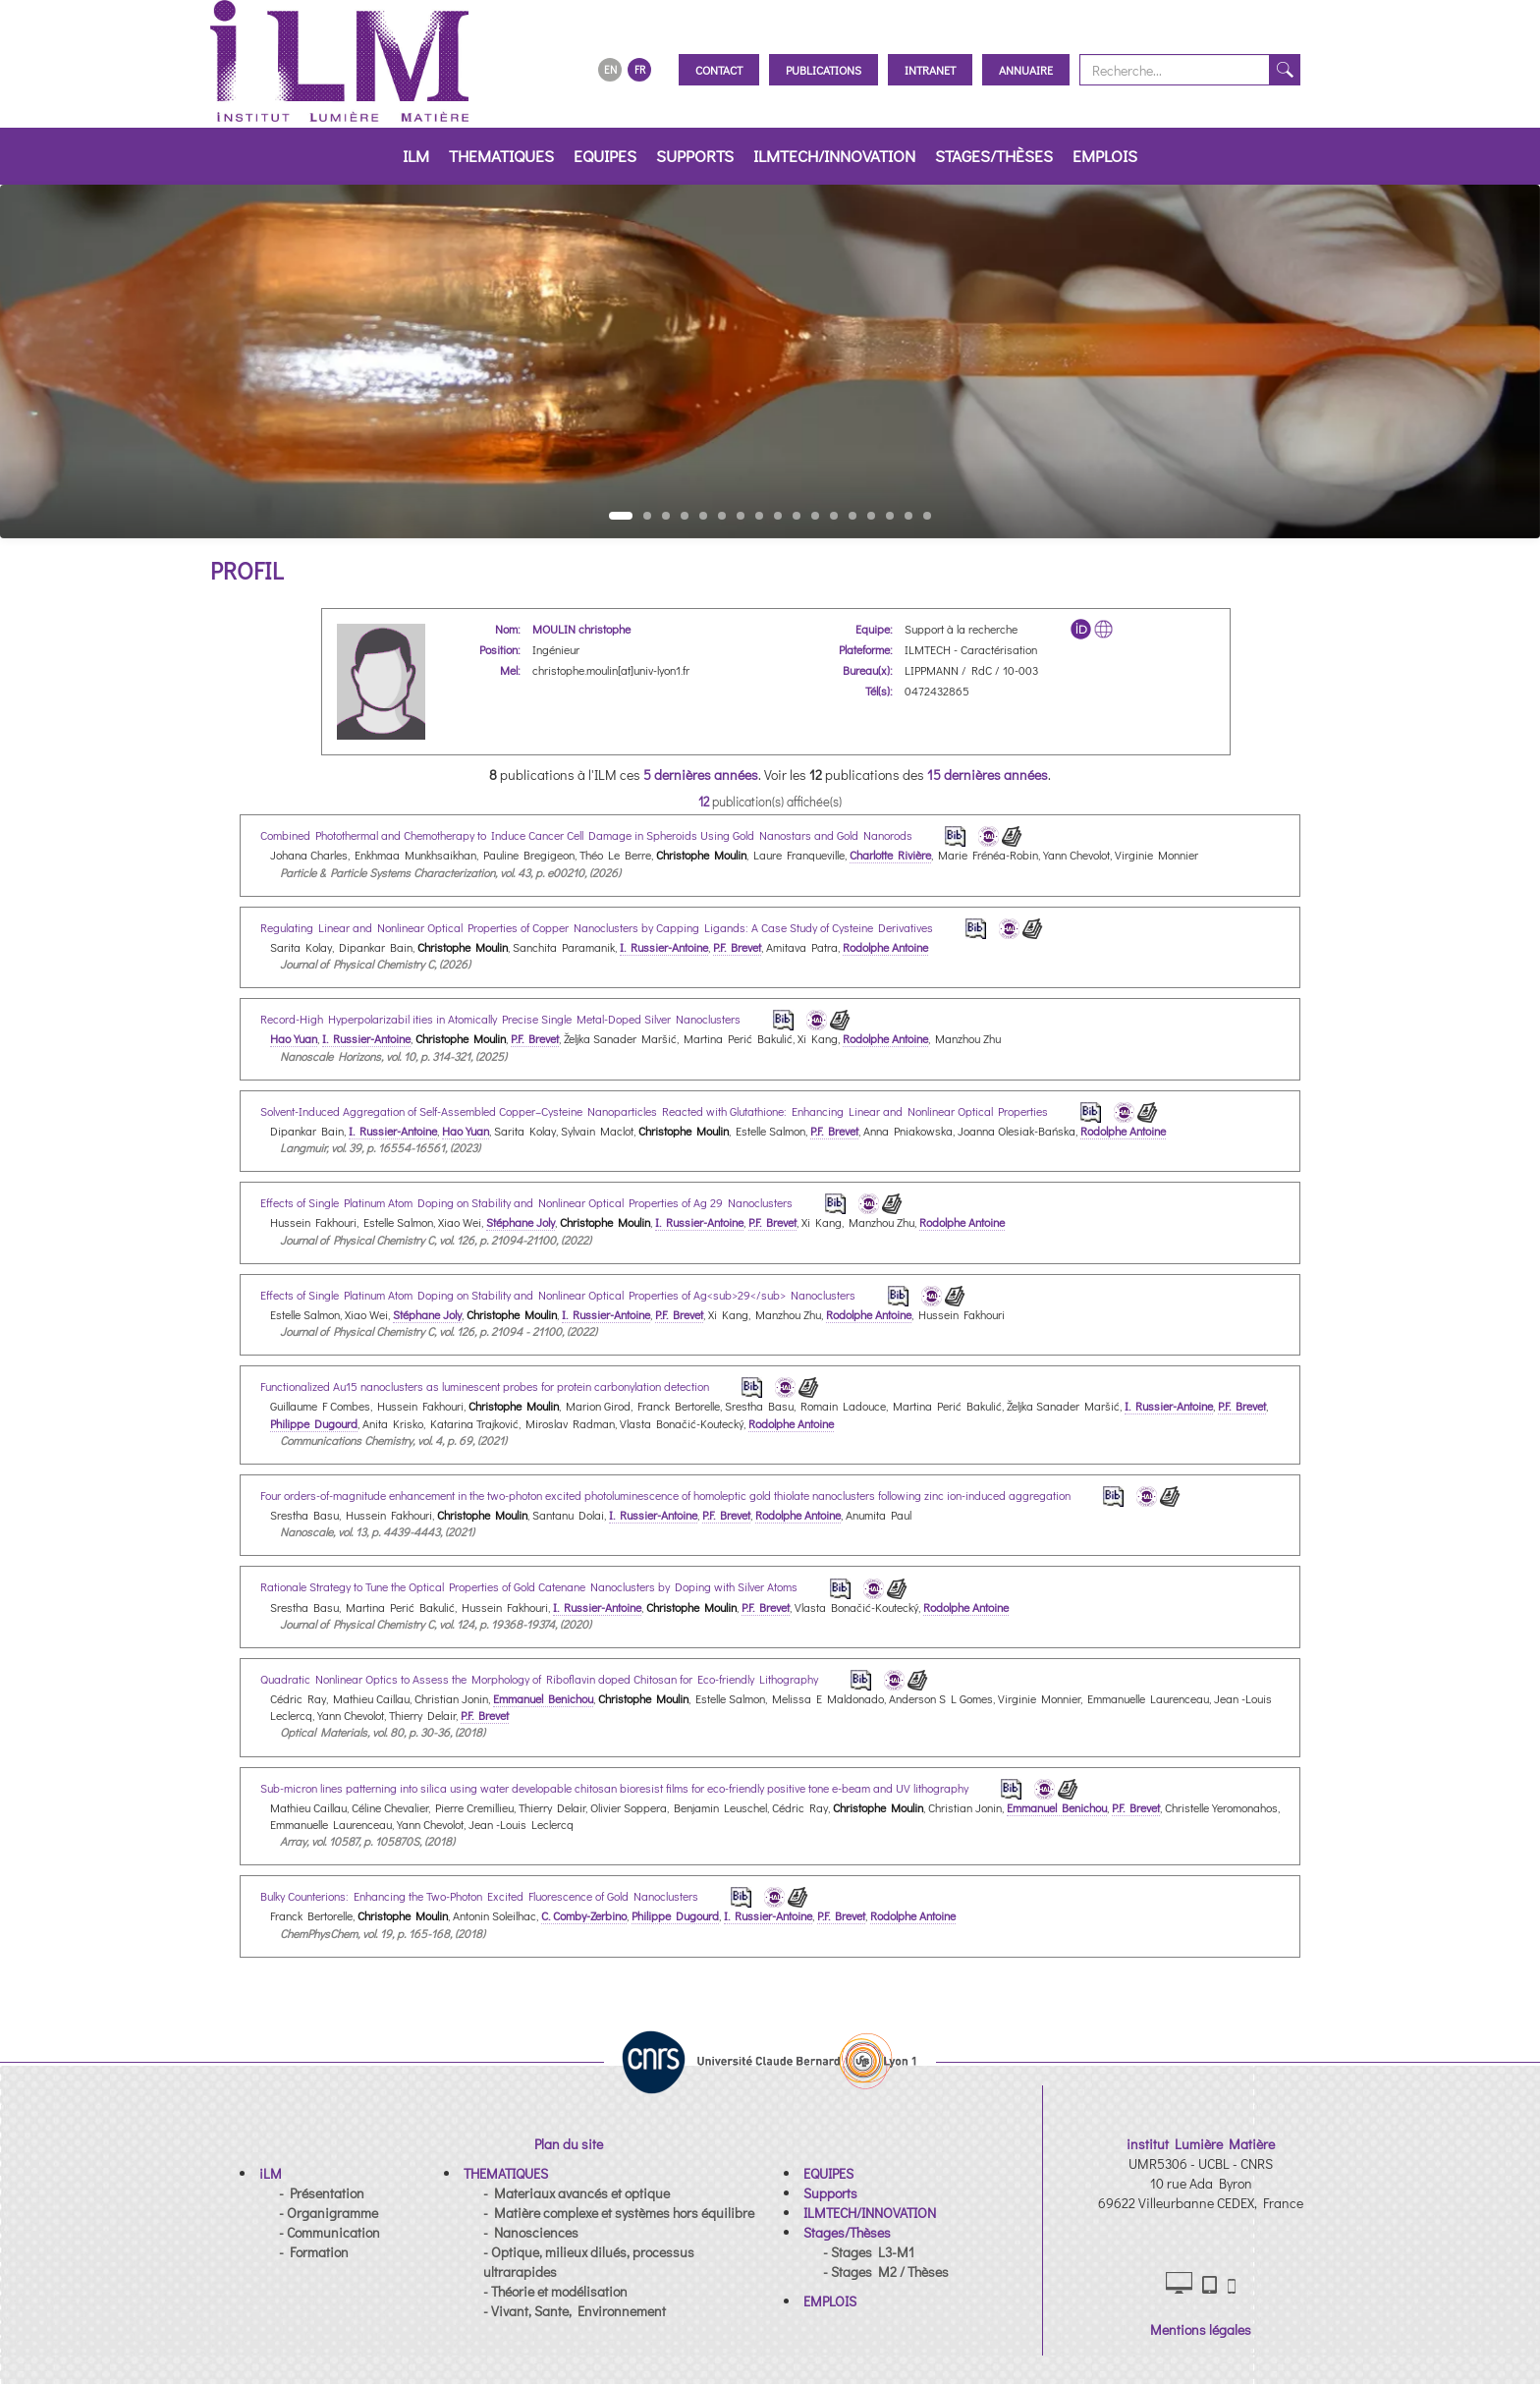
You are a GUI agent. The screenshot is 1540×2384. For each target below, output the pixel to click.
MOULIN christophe (581, 629)
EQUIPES (605, 155)
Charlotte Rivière (890, 854)
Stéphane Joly (520, 1222)
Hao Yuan (293, 1038)
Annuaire (1026, 70)
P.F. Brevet (737, 947)
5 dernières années (700, 774)
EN (610, 69)
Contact (718, 70)
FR (639, 69)
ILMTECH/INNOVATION (834, 155)
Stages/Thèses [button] (994, 155)
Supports (695, 155)
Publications (823, 70)
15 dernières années (987, 774)
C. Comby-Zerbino (584, 1915)
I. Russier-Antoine (664, 947)
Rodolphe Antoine (885, 947)
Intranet (930, 70)
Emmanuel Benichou (543, 1698)
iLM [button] (416, 155)
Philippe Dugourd (314, 1423)
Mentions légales (1200, 2329)
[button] (270, 2173)
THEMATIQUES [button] (501, 155)
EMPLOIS (1104, 155)
